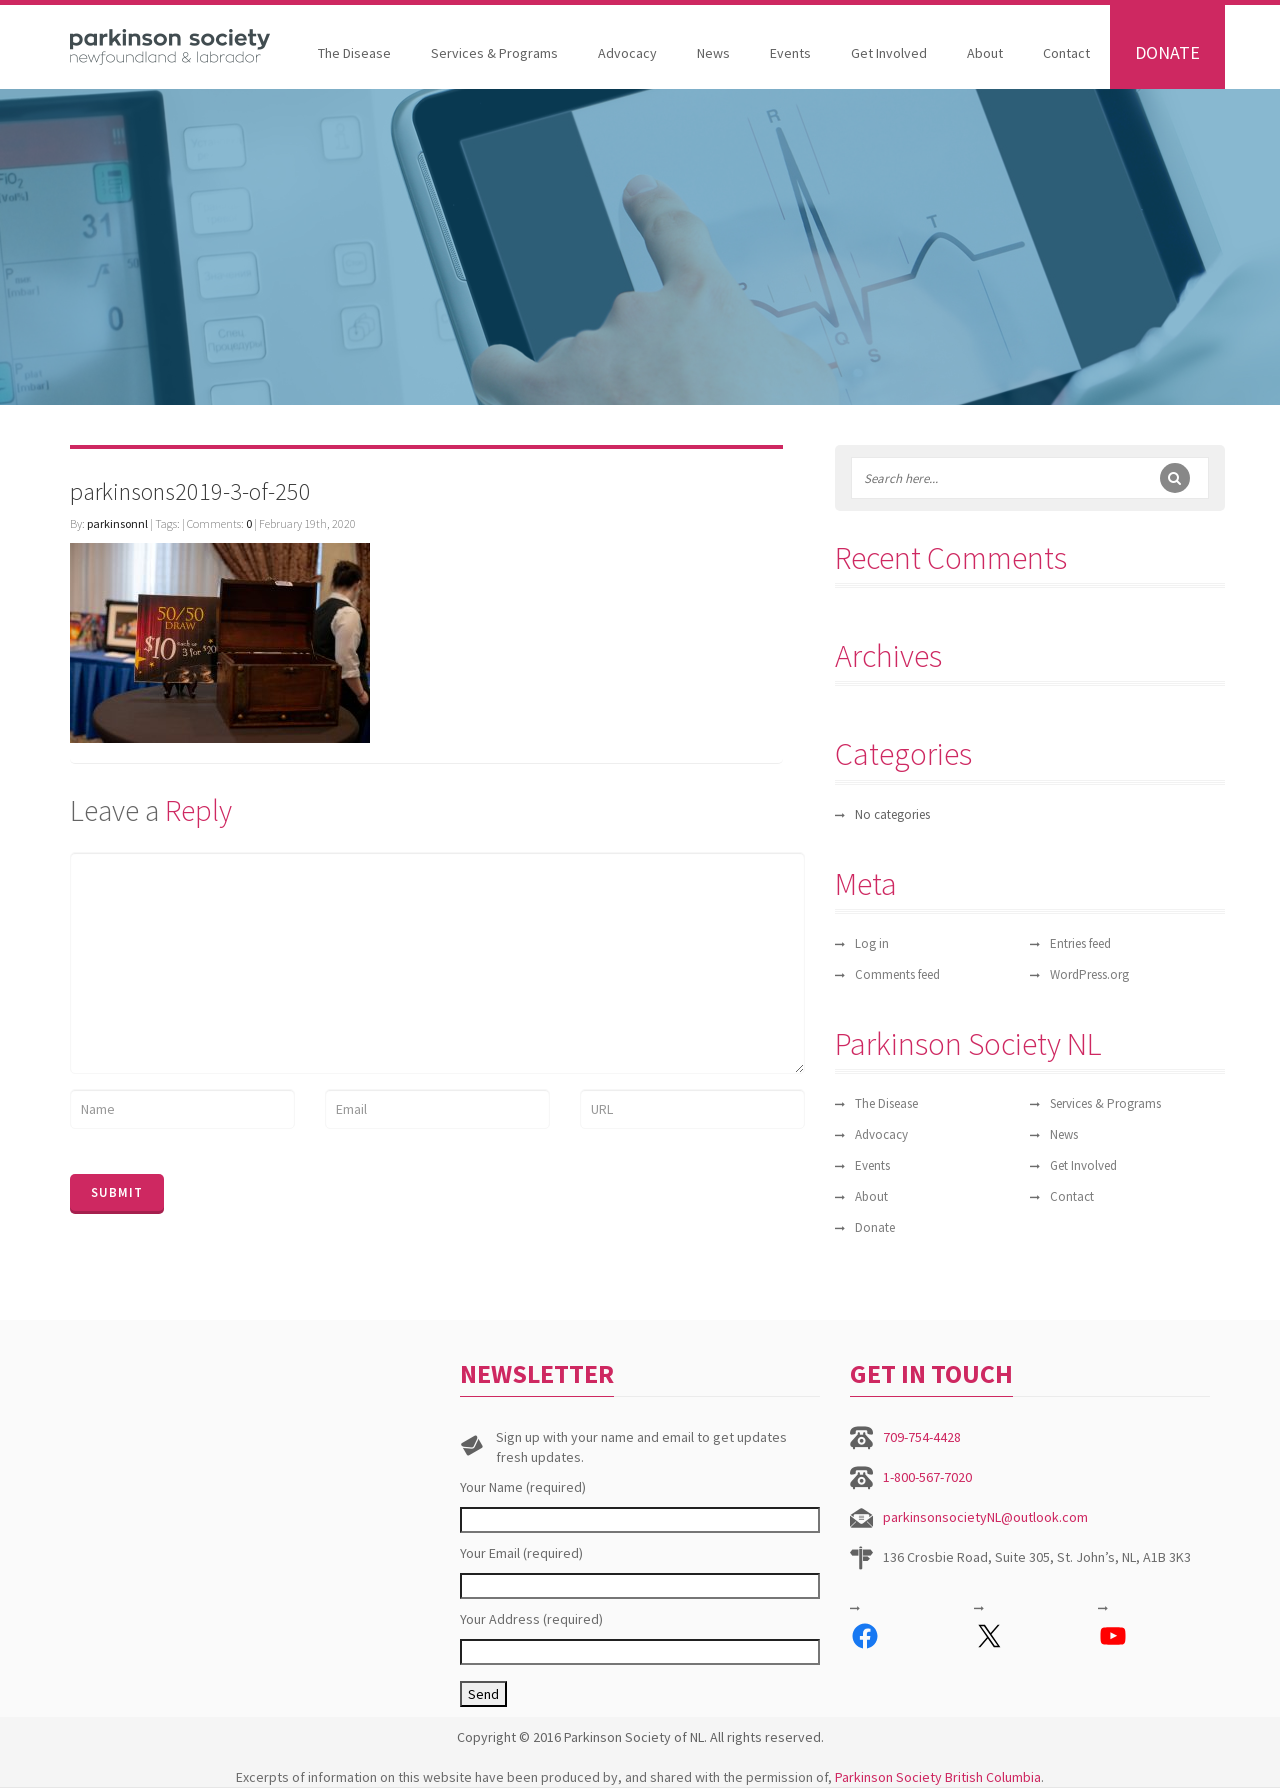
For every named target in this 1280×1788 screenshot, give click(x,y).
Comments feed (897, 974)
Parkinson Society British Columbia (938, 1777)
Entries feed (1080, 943)
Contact (1066, 53)
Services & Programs (494, 53)
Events (790, 53)
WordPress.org (1089, 974)
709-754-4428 (922, 1437)
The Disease (354, 53)
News (713, 53)
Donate (1167, 52)
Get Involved (889, 53)
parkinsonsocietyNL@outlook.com (985, 1517)
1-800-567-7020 (927, 1477)
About (985, 53)
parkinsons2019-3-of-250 (190, 491)
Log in (872, 943)
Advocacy (627, 53)
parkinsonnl (117, 523)
